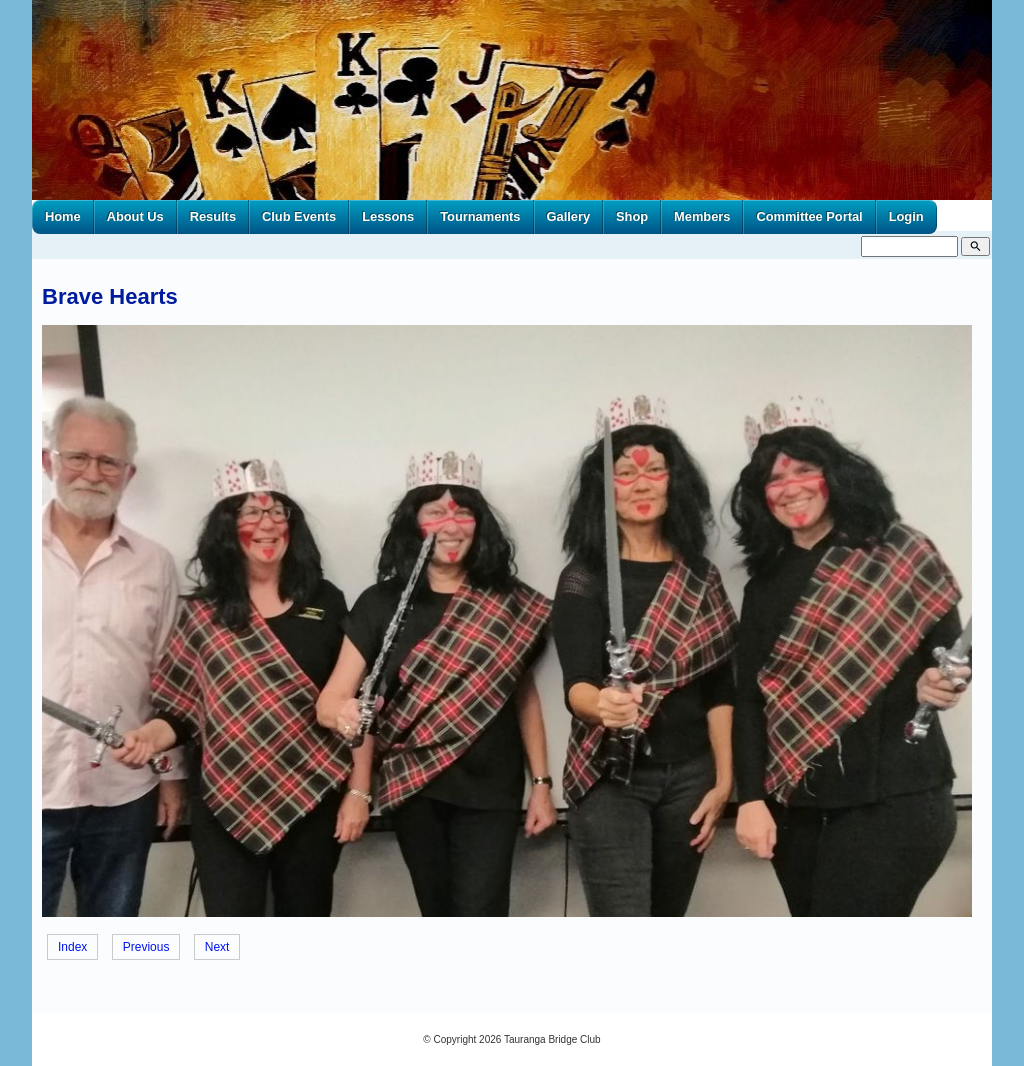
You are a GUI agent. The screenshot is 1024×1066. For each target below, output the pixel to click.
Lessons (388, 216)
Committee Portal (809, 216)
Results (213, 216)
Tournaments (480, 216)
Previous (146, 947)
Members (702, 216)
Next (217, 947)
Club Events (299, 216)
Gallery (569, 216)
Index (72, 947)
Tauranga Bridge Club (552, 1039)
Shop (632, 216)
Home (63, 216)
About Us (135, 216)
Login (906, 216)
